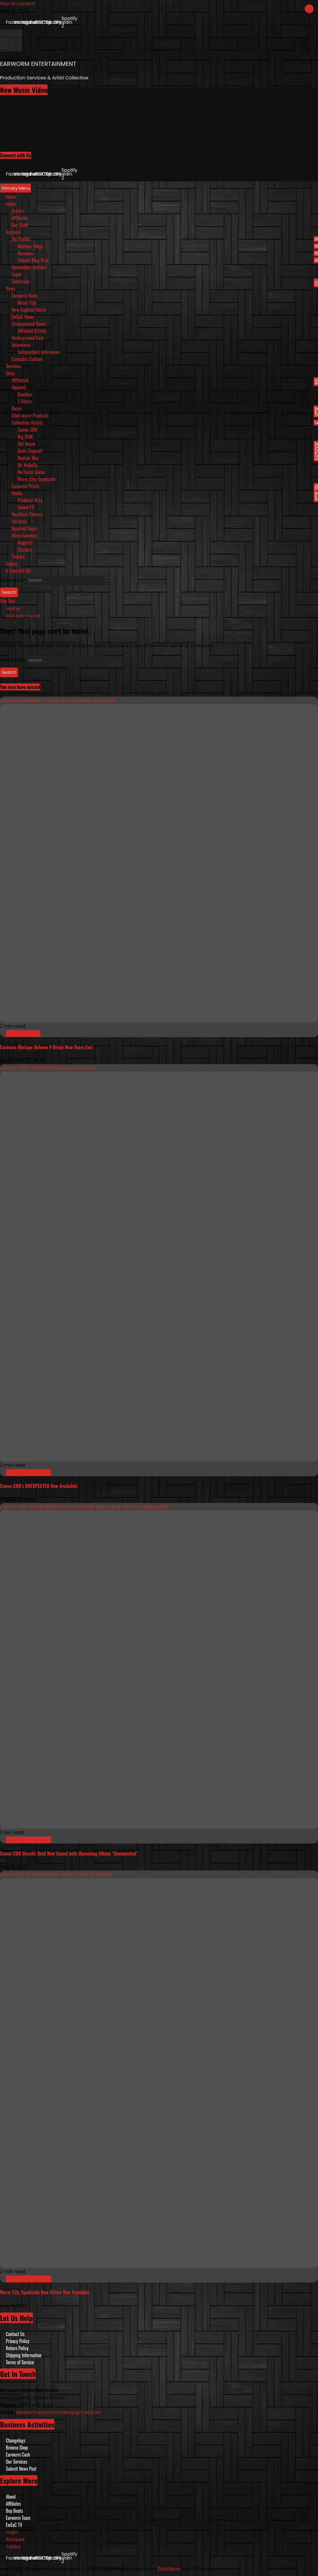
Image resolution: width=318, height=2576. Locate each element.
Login (16, 274)
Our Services (16, 2461)
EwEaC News (23, 316)
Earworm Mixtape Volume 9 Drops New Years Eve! (57, 700)
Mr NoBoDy (28, 464)
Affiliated (165, 380)
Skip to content (17, 3)
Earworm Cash (18, 2454)
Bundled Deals (24, 528)
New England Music (29, 309)
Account (13, 232)
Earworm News (25, 295)
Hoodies (25, 394)
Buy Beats (14, 2510)
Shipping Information (23, 2355)
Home (11, 196)
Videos (12, 563)
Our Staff (20, 224)
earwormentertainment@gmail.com (58, 2412)
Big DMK (25, 436)
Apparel (19, 387)
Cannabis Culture (27, 359)
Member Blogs (168, 246)
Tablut (13, 2546)
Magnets (25, 542)
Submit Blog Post (168, 260)
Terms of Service (20, 2362)
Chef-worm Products (30, 415)
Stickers (25, 549)
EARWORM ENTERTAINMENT (38, 64)
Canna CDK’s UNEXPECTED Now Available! (48, 1068)
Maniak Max (28, 457)
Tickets (18, 556)
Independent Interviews (39, 352)
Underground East (28, 337)
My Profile (165, 239)
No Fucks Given (31, 472)
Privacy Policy (17, 2341)
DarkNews (169, 2568)
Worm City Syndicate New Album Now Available (56, 1874)
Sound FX (26, 507)
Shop (10, 373)
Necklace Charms (27, 514)
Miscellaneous (24, 535)
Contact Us (15, 2334)
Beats (165, 408)
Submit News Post (21, 2468)
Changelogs (15, 2440)
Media (165, 493)
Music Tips (27, 302)
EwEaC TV (14, 2524)
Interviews (21, 344)
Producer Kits (30, 500)
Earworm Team (18, 2517)
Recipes (15, 2539)
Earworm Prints (165, 486)
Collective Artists (165, 422)
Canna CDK (27, 429)
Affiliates (20, 217)
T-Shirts (25, 401)
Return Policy (17, 2348)
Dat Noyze (168, 443)
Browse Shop (17, 2447)
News (10, 288)
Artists (18, 210)
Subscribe (165, 281)
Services (13, 366)
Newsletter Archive (29, 267)
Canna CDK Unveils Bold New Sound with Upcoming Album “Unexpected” (85, 1506)
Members (168, 253)
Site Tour (7, 600)
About (11, 203)
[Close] (309, 8)
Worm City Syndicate (36, 479)
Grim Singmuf (30, 450)
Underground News (29, 323)
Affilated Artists (32, 330)
